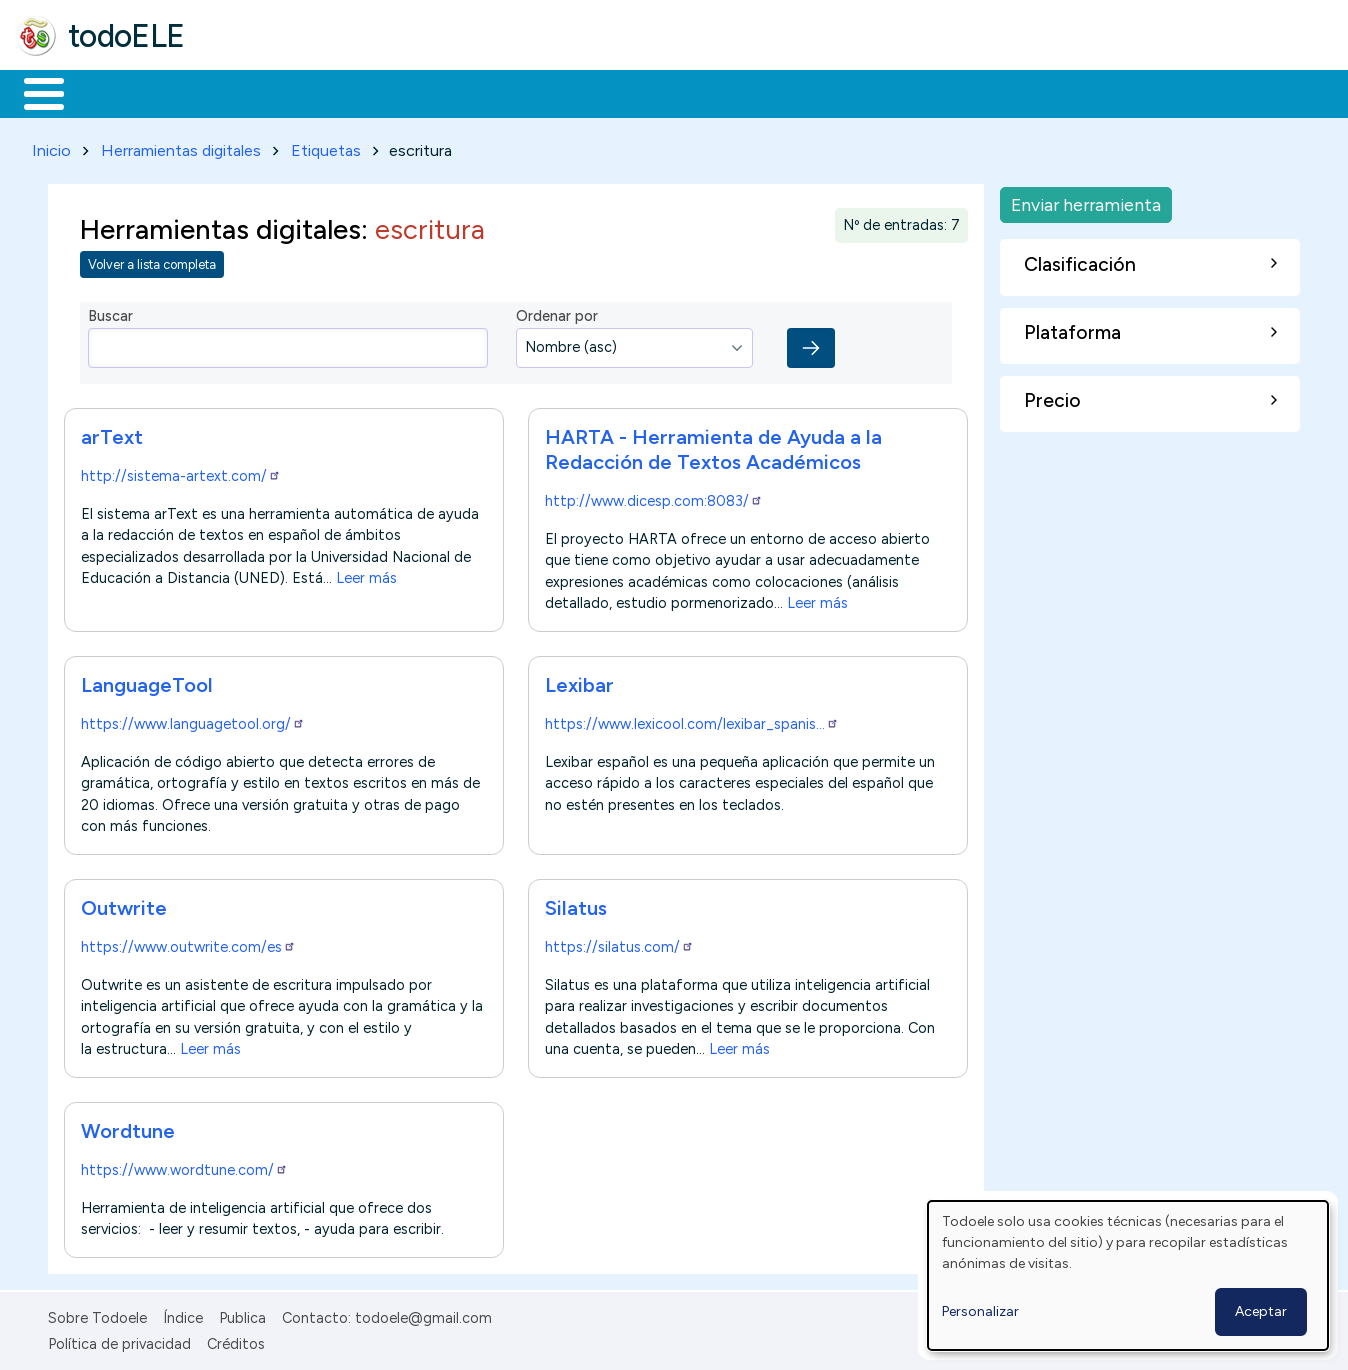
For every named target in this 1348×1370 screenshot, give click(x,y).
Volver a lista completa (152, 261)
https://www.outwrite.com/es (188, 943)
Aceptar (1261, 1311)
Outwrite (124, 904)
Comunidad (731, 92)
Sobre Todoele (97, 1314)
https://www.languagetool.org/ (193, 720)
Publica (242, 1314)
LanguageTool (147, 681)
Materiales (112, 92)
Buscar (821, 92)
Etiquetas (326, 146)
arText (112, 433)
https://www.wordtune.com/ (184, 1166)
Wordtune (128, 1127)
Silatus (576, 904)
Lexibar (579, 681)
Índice (183, 1314)
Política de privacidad (119, 1340)
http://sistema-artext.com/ (181, 472)
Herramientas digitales (181, 146)
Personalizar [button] (980, 1311)
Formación (241, 92)
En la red (472, 92)
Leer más (366, 574)
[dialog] (1128, 1275)
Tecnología (598, 92)
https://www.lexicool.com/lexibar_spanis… (692, 720)
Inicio (33, 92)
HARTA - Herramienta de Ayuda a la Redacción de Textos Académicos (713, 445)
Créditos (236, 1340)
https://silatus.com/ (619, 943)
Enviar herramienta (1086, 200)
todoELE (126, 36)
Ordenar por (557, 313)
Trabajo (360, 92)
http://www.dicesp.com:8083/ (654, 497)
